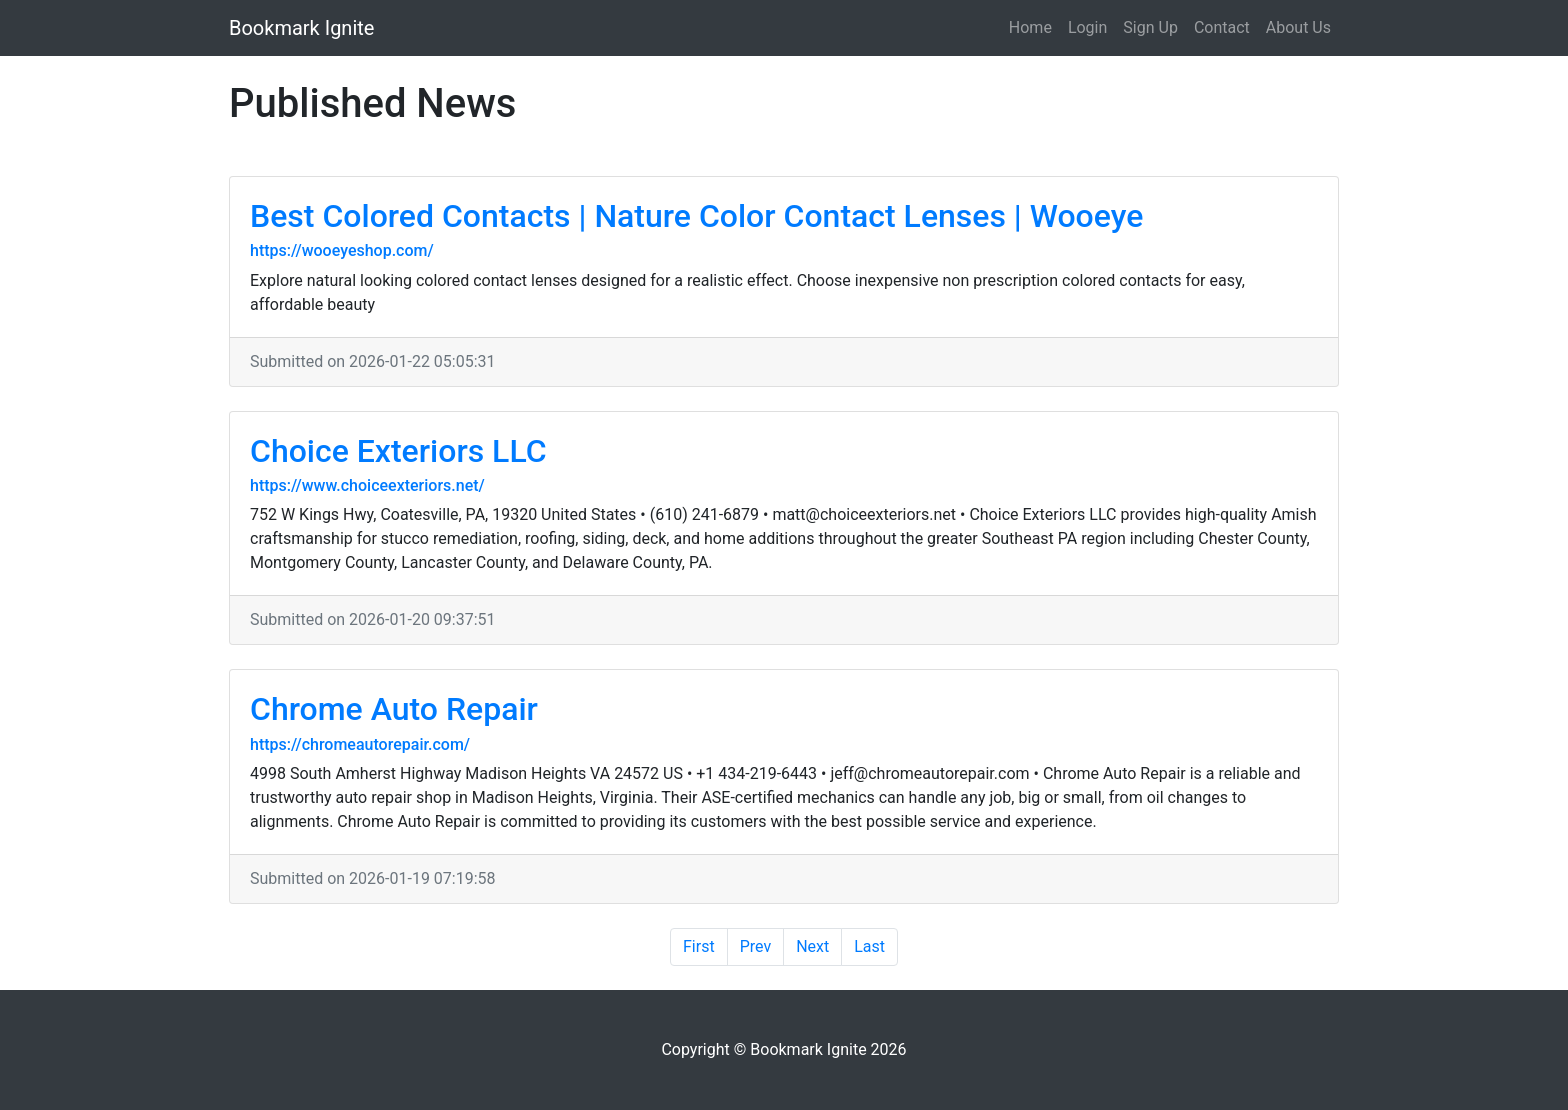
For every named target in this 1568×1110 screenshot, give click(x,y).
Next (812, 946)
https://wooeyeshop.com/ (342, 250)
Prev (756, 946)
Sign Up (1150, 27)
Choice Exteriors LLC (398, 451)
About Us (1298, 27)
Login (1087, 27)
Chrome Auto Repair (394, 709)
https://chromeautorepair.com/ (360, 744)
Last (869, 946)
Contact (1222, 27)
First (699, 946)
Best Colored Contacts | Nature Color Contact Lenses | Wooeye (696, 216)
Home (1030, 27)
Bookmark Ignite (301, 28)
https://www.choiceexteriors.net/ (367, 485)
